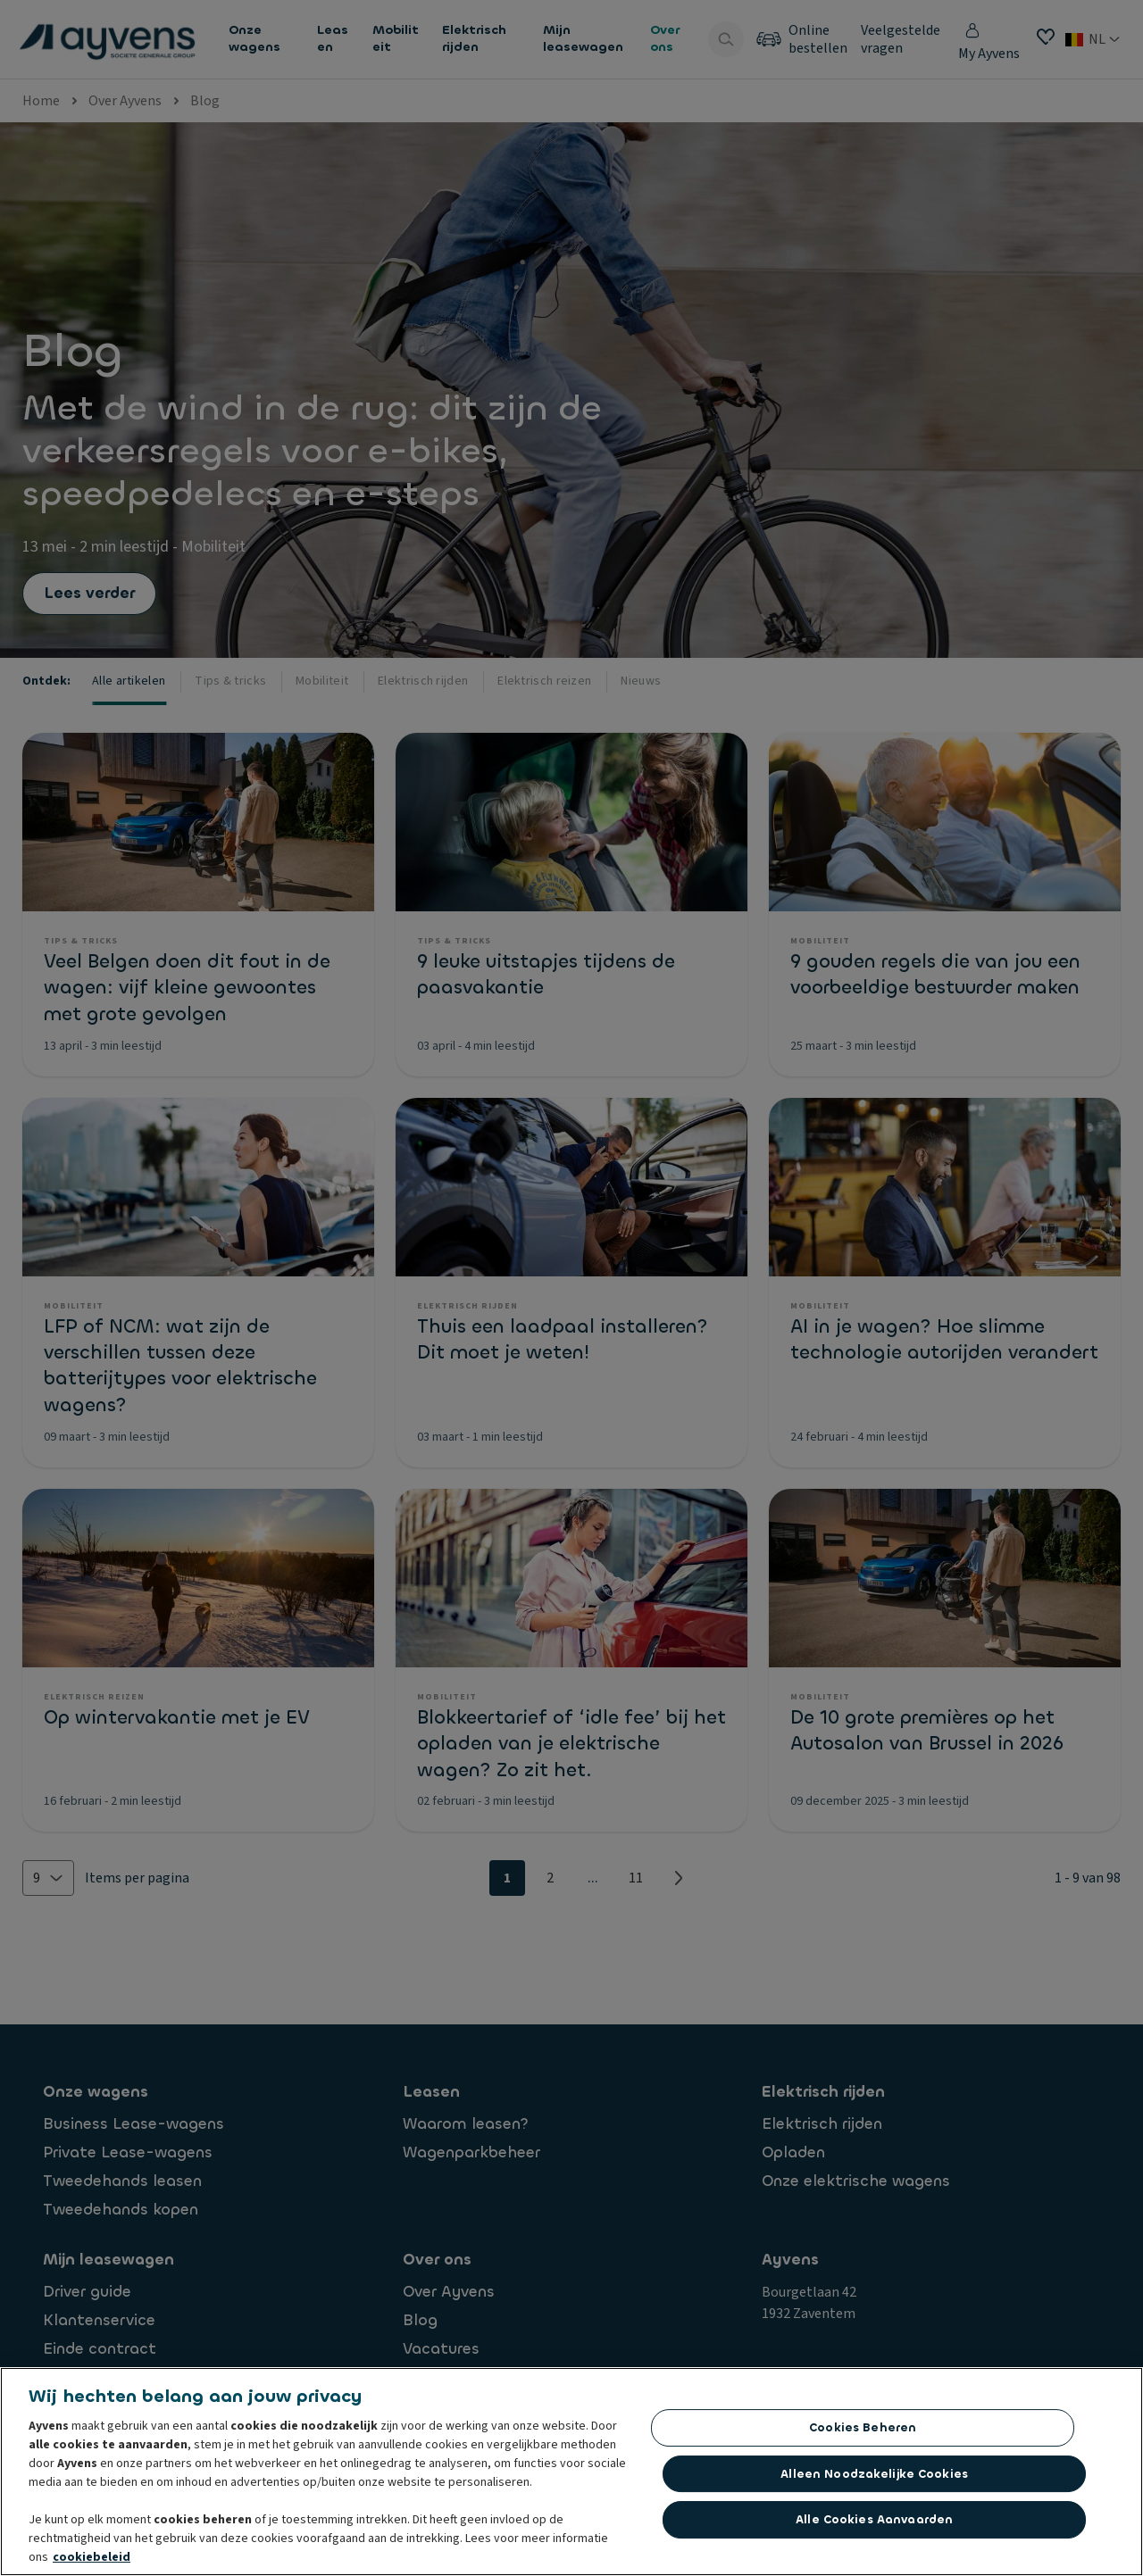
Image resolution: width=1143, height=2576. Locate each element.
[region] (571, 2471)
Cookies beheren (862, 2427)
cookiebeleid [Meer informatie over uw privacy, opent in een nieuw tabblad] (91, 2557)
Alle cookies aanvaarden (874, 2519)
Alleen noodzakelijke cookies (874, 2473)
